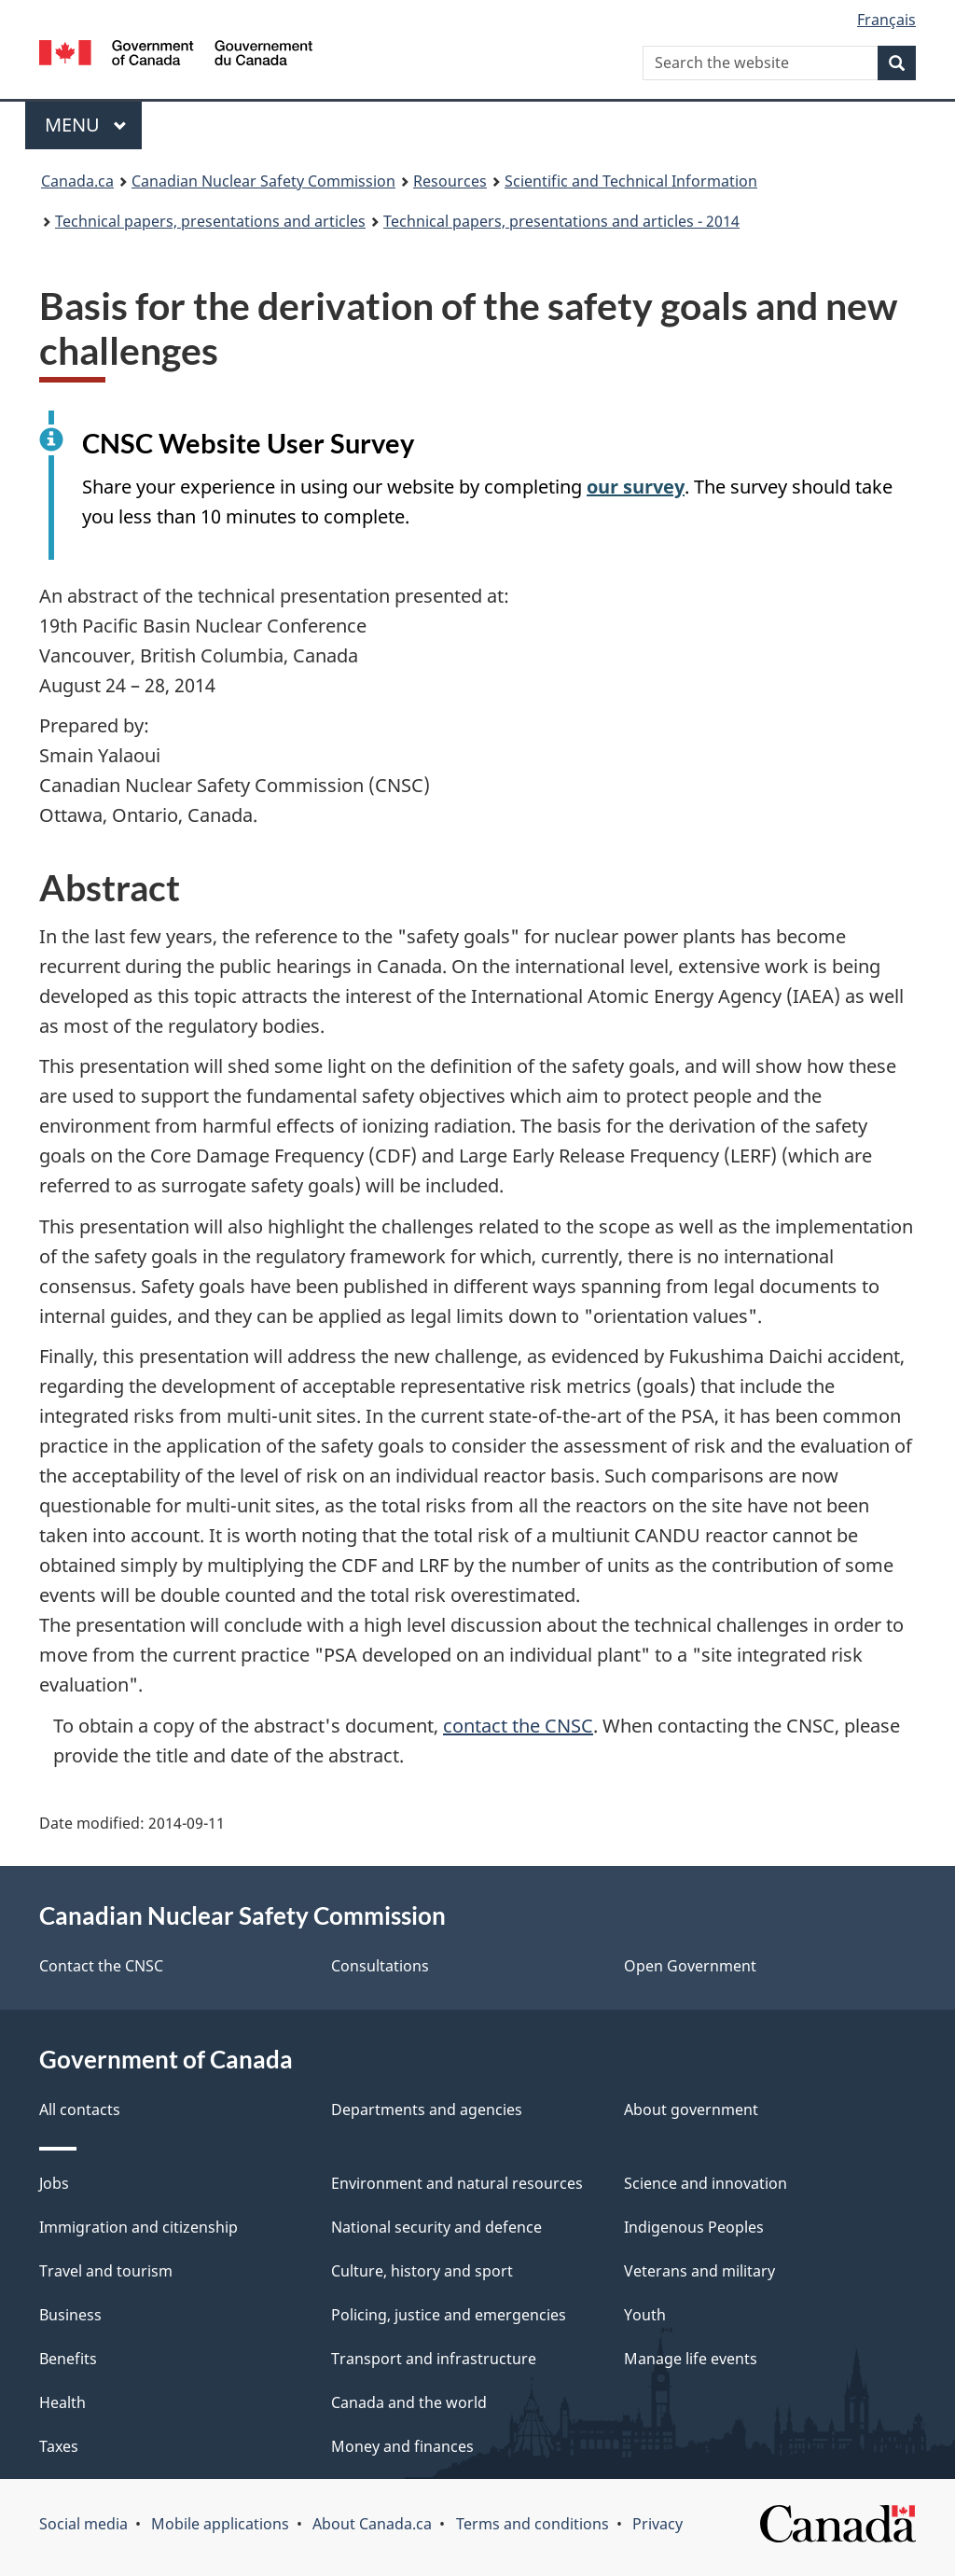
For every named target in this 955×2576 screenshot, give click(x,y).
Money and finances (402, 2446)
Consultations (380, 1966)
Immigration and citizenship (138, 2227)
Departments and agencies (426, 2109)
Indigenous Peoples (694, 2227)
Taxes (58, 2446)
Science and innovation (705, 2183)
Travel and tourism (106, 2271)
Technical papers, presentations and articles (210, 221)
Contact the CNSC (101, 1966)
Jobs (54, 2183)
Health (62, 2402)
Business (70, 2314)
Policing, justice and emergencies (448, 2314)
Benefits (68, 2358)
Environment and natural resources (457, 2183)
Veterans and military (699, 2271)
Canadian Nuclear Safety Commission (263, 181)
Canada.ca (77, 181)
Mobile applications (220, 2523)
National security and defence (436, 2227)
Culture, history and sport (422, 2271)
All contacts (79, 2109)
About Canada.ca (372, 2523)
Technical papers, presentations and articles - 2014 (561, 221)
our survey (636, 486)
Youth (645, 2314)
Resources (450, 181)
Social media (83, 2523)
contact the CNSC (518, 1725)
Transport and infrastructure (433, 2358)
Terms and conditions (532, 2523)
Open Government (690, 1966)
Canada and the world (409, 2402)
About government (691, 2109)
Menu (86, 124)
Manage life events (690, 2358)
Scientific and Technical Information (631, 181)
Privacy (657, 2523)
